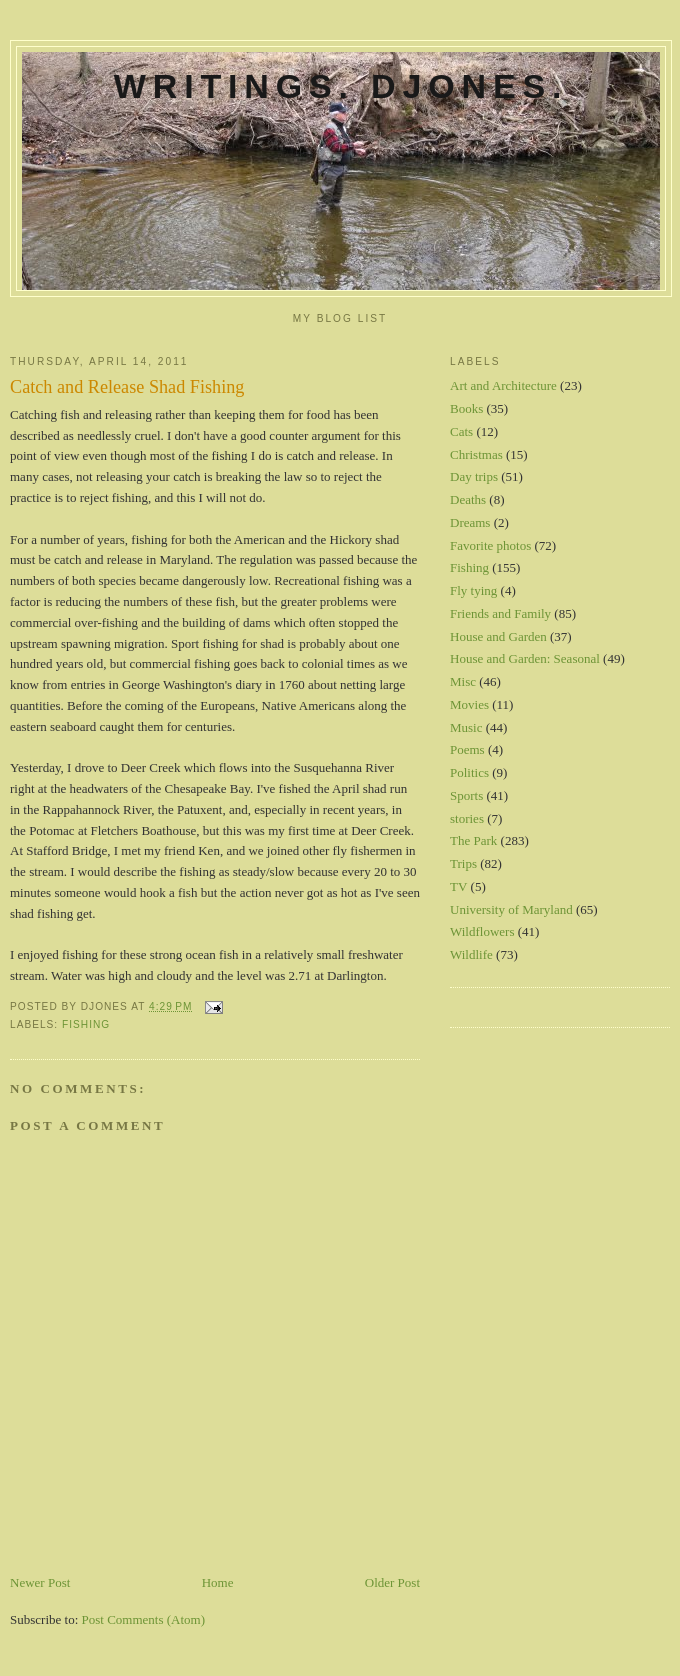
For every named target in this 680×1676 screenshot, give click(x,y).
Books (466, 408)
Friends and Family (500, 613)
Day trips (474, 476)
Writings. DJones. (341, 86)
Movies (469, 704)
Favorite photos (490, 545)
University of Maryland (511, 909)
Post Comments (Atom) (144, 1619)
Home (218, 1582)
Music (466, 727)
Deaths (468, 499)
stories (467, 818)
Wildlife (471, 954)
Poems (467, 749)
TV (458, 886)
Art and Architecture (503, 385)
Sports (466, 795)
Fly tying (473, 590)
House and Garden (498, 636)
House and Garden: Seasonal (525, 658)
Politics (469, 772)
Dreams (470, 522)
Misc (463, 681)
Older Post (392, 1582)
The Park (473, 840)
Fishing (86, 1024)
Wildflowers (482, 931)
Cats (461, 431)
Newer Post (40, 1582)
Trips (463, 863)
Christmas (476, 454)
